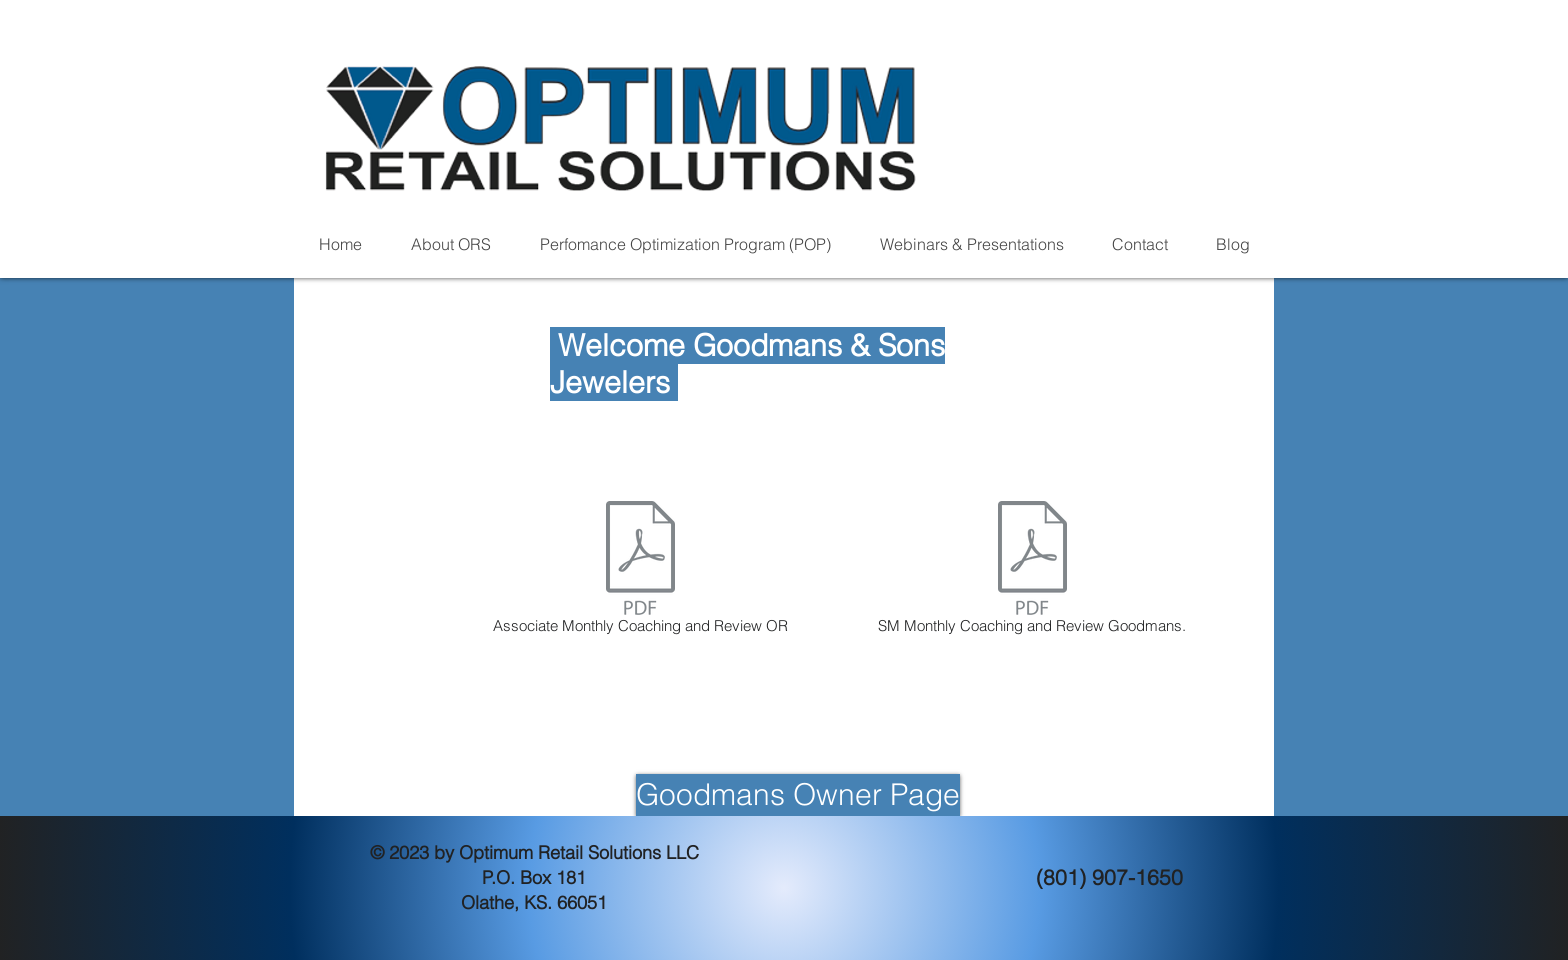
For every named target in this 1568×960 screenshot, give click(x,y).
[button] (450, 244)
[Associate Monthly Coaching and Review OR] (640, 571)
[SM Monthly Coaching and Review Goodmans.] (1032, 571)
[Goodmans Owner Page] (798, 795)
